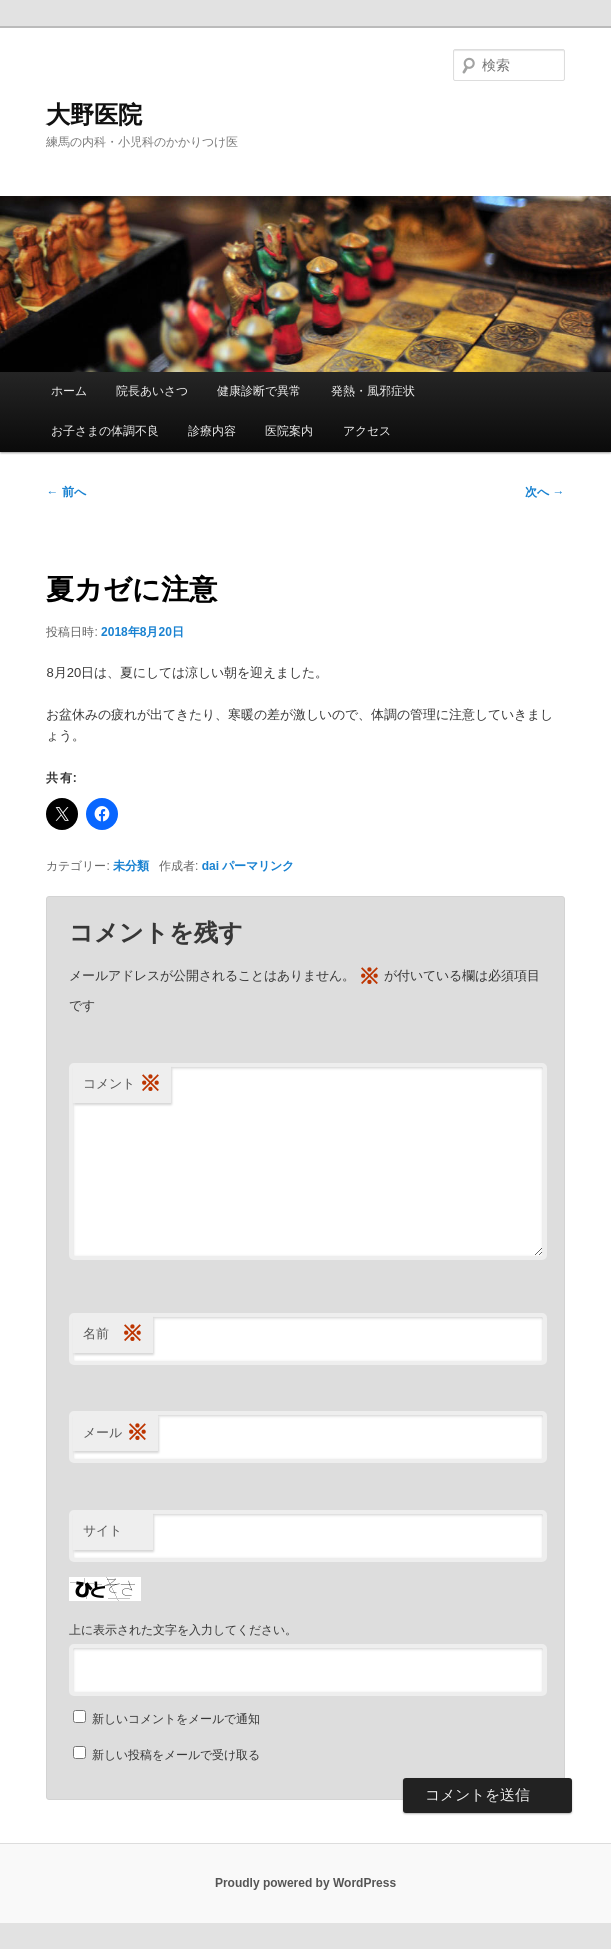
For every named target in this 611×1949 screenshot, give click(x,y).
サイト (102, 1530)
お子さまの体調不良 (105, 431)
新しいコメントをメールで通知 (176, 1719)
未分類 (131, 866)
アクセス (367, 431)
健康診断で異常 (259, 391)
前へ (65, 492)
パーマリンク (258, 866)
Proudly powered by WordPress (305, 1883)
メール (115, 1433)
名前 (113, 1334)
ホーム (69, 391)
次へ (544, 492)
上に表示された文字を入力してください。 (183, 1630)
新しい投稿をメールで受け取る (176, 1755)
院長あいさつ (152, 391)
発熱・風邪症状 (373, 391)
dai (210, 866)
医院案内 (289, 431)
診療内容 (212, 431)
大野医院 (94, 114)
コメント (122, 1084)
